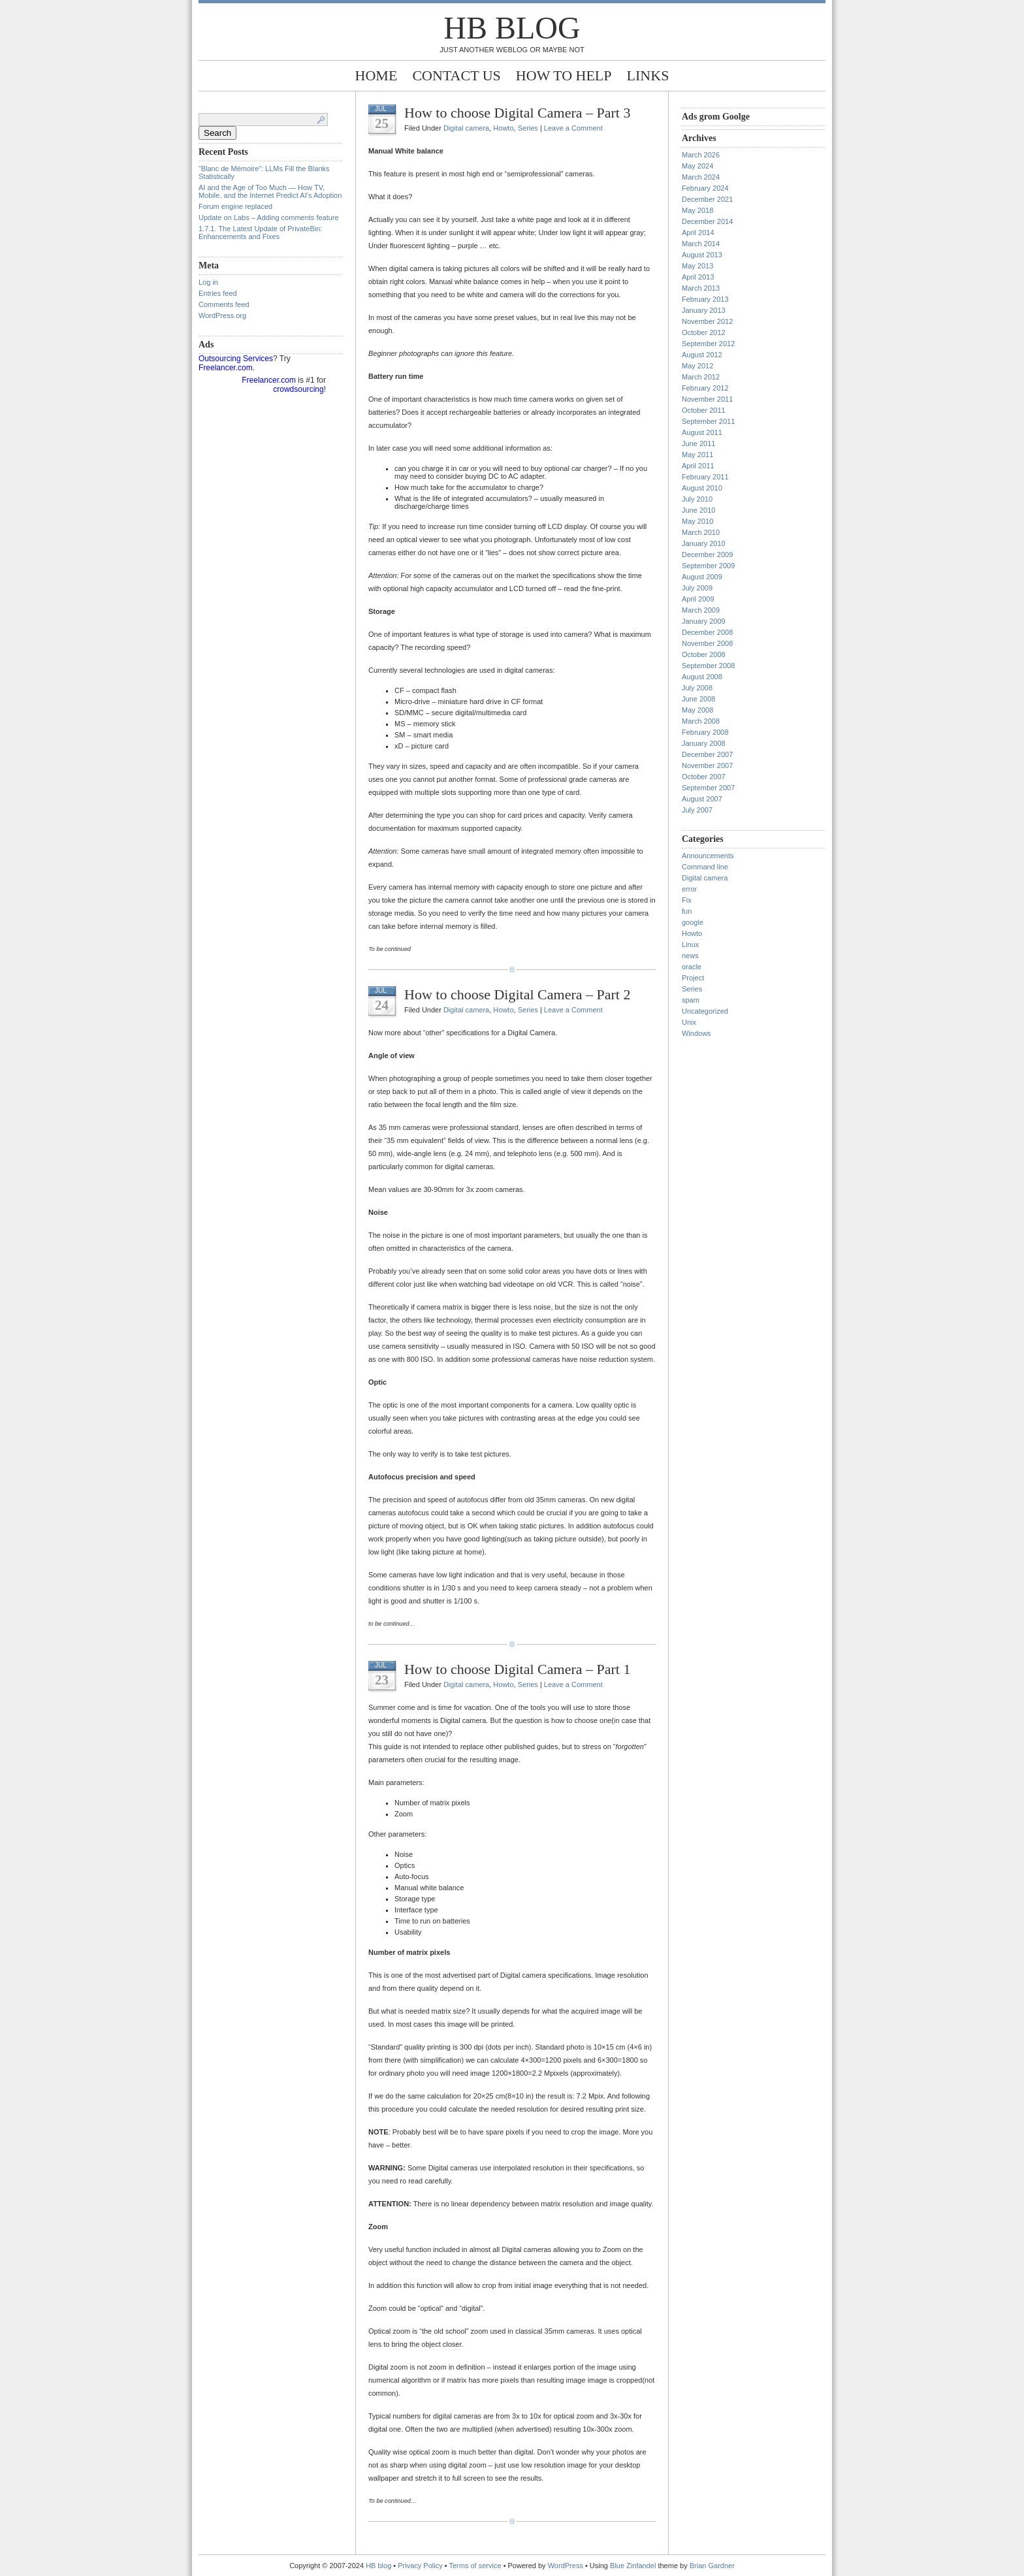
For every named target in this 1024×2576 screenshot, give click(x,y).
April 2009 (698, 599)
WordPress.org (222, 315)
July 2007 (697, 810)
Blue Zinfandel (634, 2565)
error (689, 889)
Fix (687, 900)
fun (687, 911)
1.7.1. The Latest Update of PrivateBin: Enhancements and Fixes (260, 232)
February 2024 (705, 188)
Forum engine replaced (235, 206)
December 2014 (707, 221)
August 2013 (702, 255)
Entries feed (218, 293)
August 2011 (702, 432)
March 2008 (701, 721)
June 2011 (698, 443)
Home (376, 75)
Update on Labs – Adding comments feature (269, 217)
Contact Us (456, 75)
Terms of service (475, 2565)
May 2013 (697, 266)
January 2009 (704, 621)
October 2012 (704, 332)
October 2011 (704, 410)
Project (693, 978)
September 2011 (708, 421)
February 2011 (705, 477)
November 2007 (707, 765)
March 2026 (701, 155)
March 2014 (701, 244)
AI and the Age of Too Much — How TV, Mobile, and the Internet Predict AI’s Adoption (270, 191)
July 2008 (697, 688)
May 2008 (697, 710)
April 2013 (698, 277)
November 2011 (707, 399)
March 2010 (701, 532)
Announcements (708, 856)
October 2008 (704, 654)
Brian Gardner (712, 2565)
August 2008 (702, 677)
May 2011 (697, 455)
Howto (503, 128)
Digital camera (466, 128)
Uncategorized (705, 1011)
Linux (690, 944)
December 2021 (707, 199)
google (692, 922)
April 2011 (698, 466)
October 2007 (704, 777)
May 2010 (697, 521)
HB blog (511, 27)
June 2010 (698, 510)
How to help (564, 75)
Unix (689, 1022)
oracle (691, 967)
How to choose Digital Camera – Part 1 (517, 1669)
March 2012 (701, 377)
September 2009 (708, 566)
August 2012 (702, 355)
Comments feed (224, 304)
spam (690, 1000)
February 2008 (705, 732)
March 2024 (701, 177)
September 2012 (708, 343)
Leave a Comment (573, 128)
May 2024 (697, 166)
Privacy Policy (421, 2565)
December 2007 (707, 754)
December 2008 (707, 632)
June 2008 (698, 699)
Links (648, 75)
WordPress (565, 2565)
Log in (208, 282)
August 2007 (702, 799)
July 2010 (697, 499)
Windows (696, 1033)
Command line (705, 867)
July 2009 (697, 588)
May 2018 (697, 210)
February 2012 (705, 388)
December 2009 (707, 554)
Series (528, 128)
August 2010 (702, 488)
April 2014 (698, 232)
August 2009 (702, 577)
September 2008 (708, 665)
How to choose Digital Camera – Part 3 (517, 113)
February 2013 (705, 299)
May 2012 (697, 366)
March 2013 (701, 288)
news (690, 955)
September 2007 (708, 788)
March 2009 (701, 610)
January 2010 (704, 543)
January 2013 (704, 310)
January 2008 (704, 743)
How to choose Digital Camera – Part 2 (517, 994)
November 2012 (707, 321)
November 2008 (707, 643)
